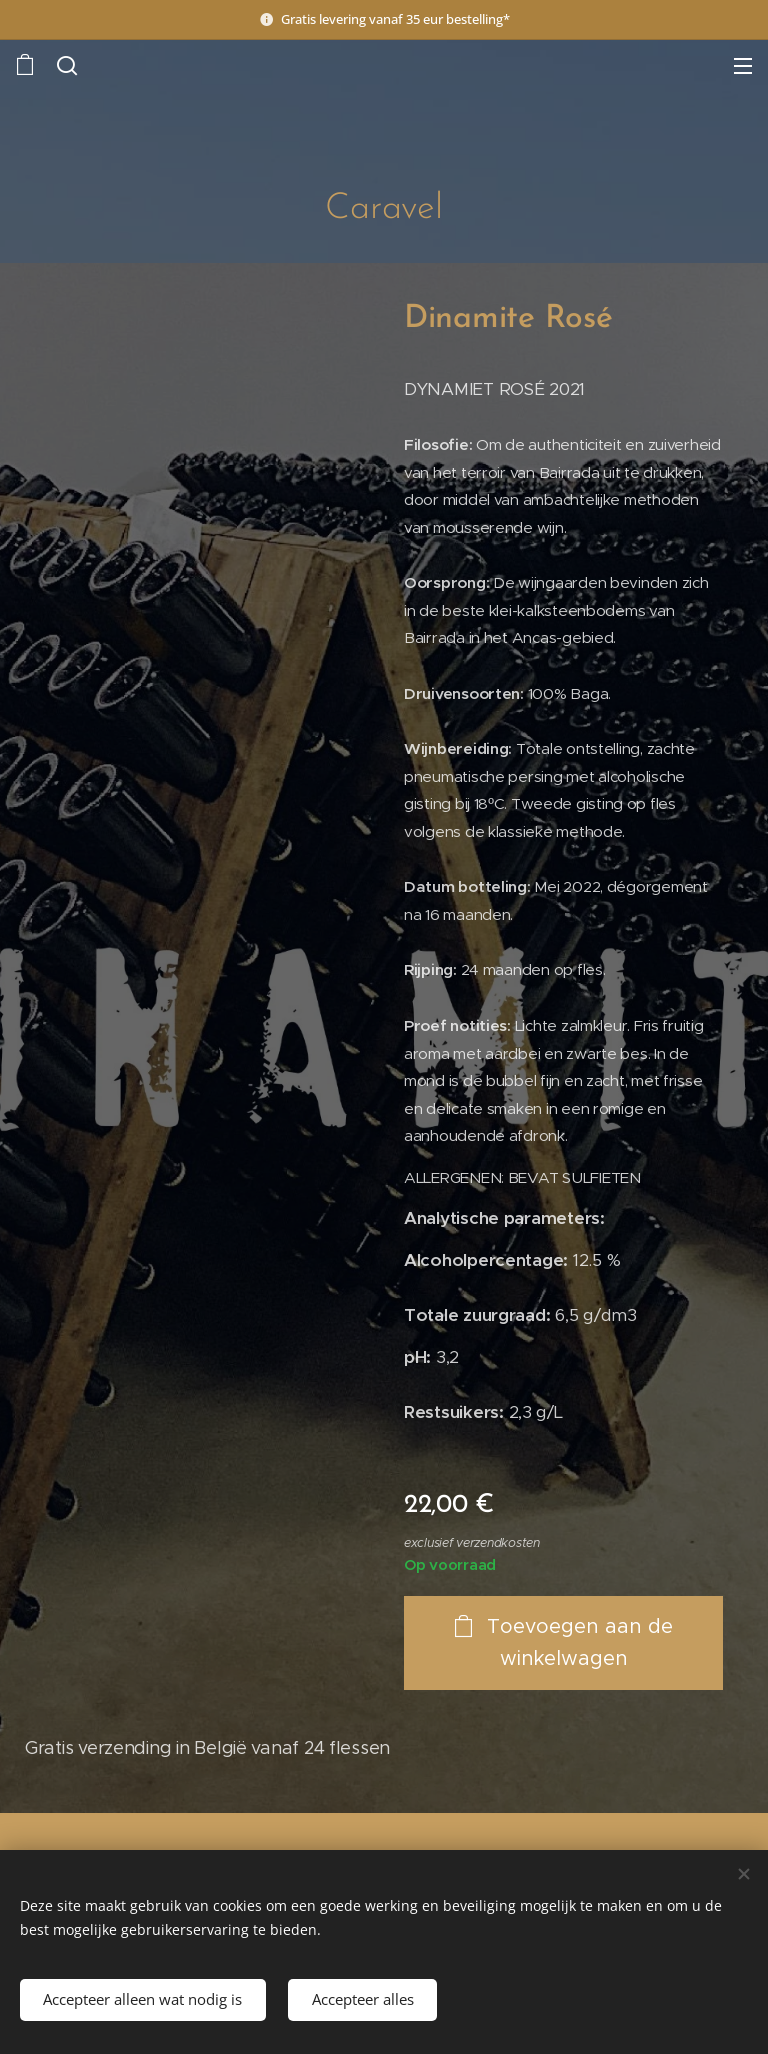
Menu (743, 66)
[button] (65, 65)
